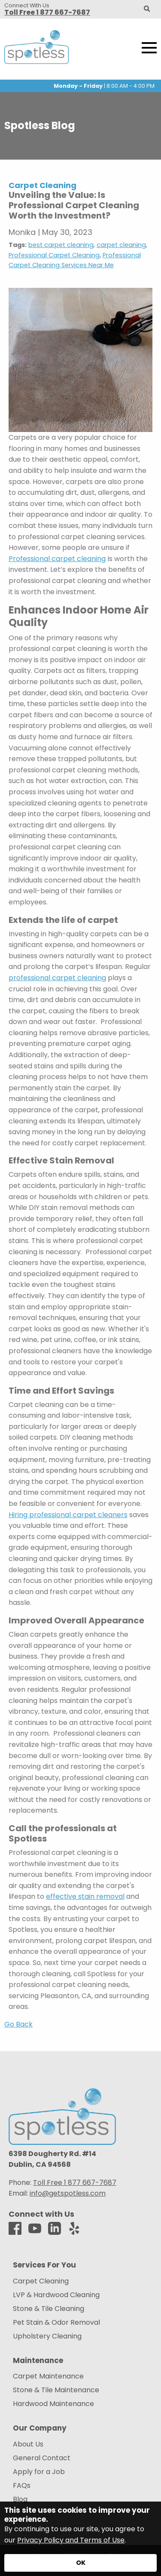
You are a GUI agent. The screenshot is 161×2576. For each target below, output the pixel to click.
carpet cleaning (121, 245)
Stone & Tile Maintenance (56, 2390)
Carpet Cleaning (41, 2281)
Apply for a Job (39, 2471)
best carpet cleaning (61, 245)
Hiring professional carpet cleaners (68, 1515)
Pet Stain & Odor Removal (56, 2322)
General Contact (41, 2458)
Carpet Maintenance (48, 2376)
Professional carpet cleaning (57, 559)
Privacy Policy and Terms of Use (71, 2540)
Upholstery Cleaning (47, 2336)
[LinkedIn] (54, 2229)
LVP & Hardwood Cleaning (56, 2295)
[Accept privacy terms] (80, 2563)
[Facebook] (15, 2229)
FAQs (21, 2485)
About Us (28, 2444)
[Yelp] (74, 2229)
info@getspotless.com (68, 2193)
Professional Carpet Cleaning (54, 255)
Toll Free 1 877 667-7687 (47, 12)
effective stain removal (85, 1896)
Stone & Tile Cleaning (48, 2308)
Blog (20, 2499)
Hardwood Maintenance (53, 2403)
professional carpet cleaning (57, 978)
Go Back (18, 2024)
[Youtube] (34, 2229)
